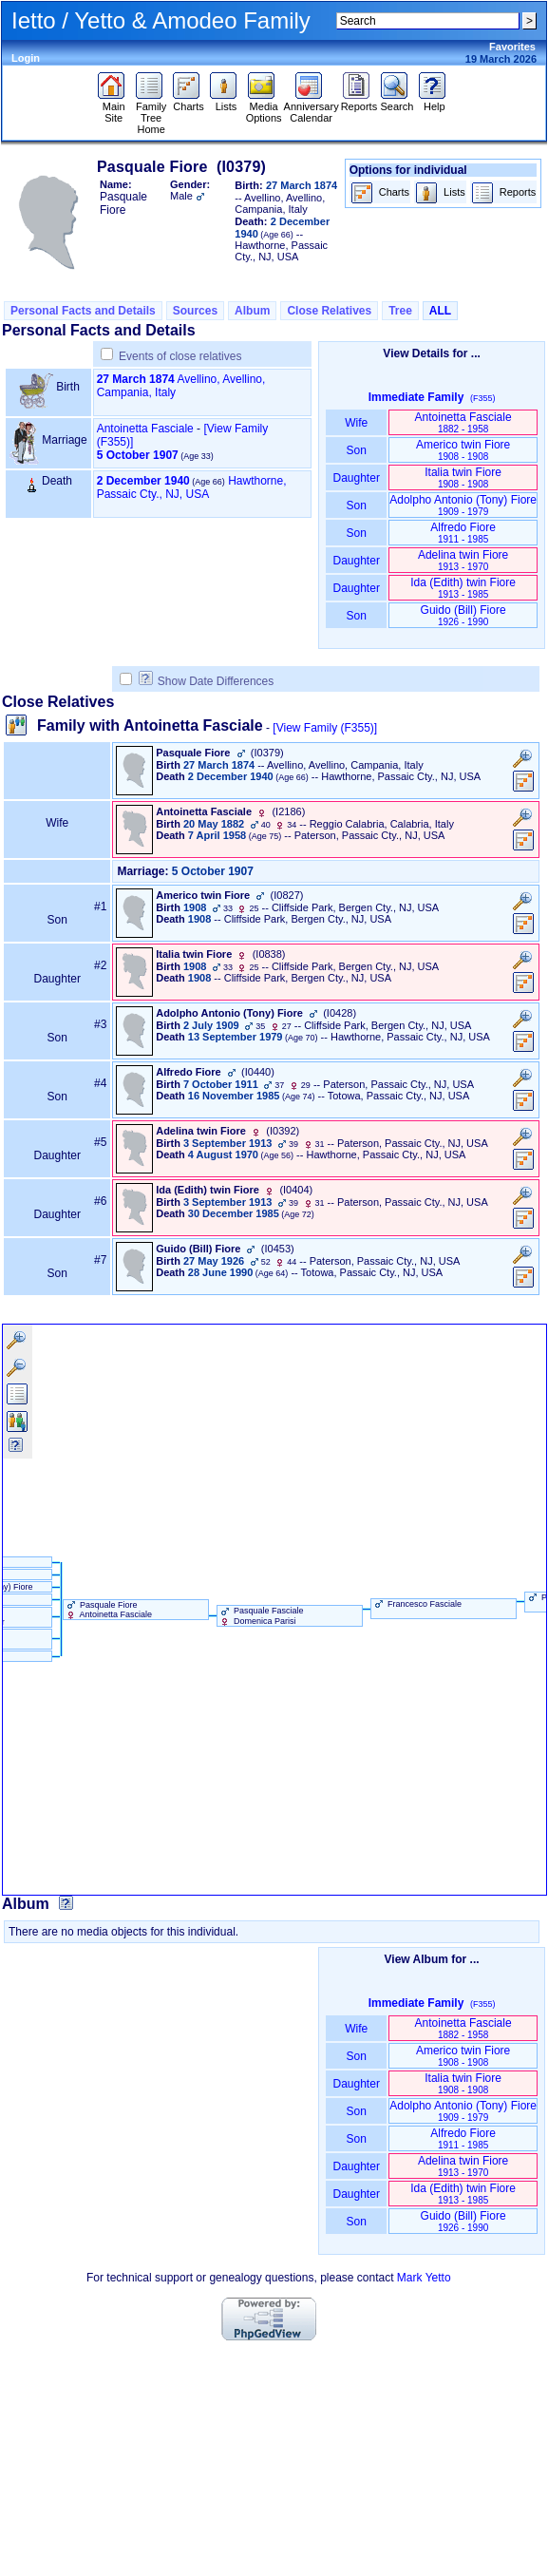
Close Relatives (329, 310)
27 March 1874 (136, 379)
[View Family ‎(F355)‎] (325, 728)
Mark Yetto (424, 2277)
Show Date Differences (206, 681)
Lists (225, 101)
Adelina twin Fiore (463, 560)
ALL (440, 310)
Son (356, 450)
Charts (188, 101)
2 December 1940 (143, 480)
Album (252, 310)
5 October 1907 (138, 455)
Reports (359, 101)
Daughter (356, 478)
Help (434, 101)
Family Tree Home (151, 113)
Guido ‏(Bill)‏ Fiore (463, 615)
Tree (400, 310)
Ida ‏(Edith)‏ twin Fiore (463, 588)
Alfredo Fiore (463, 532)
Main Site (113, 107)
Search (396, 101)
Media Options (264, 107)
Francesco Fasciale (417, 1604)
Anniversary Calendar (311, 107)
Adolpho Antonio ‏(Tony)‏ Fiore (463, 505)
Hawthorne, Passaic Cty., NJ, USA (192, 487)
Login (25, 58)
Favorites (512, 46)
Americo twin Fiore (463, 450)
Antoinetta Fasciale (145, 428)
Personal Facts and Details (83, 310)
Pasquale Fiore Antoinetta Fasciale (108, 1609)
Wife (356, 422)
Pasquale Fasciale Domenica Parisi (260, 1615)
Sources (195, 310)
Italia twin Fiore (463, 477)
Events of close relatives (180, 356)
